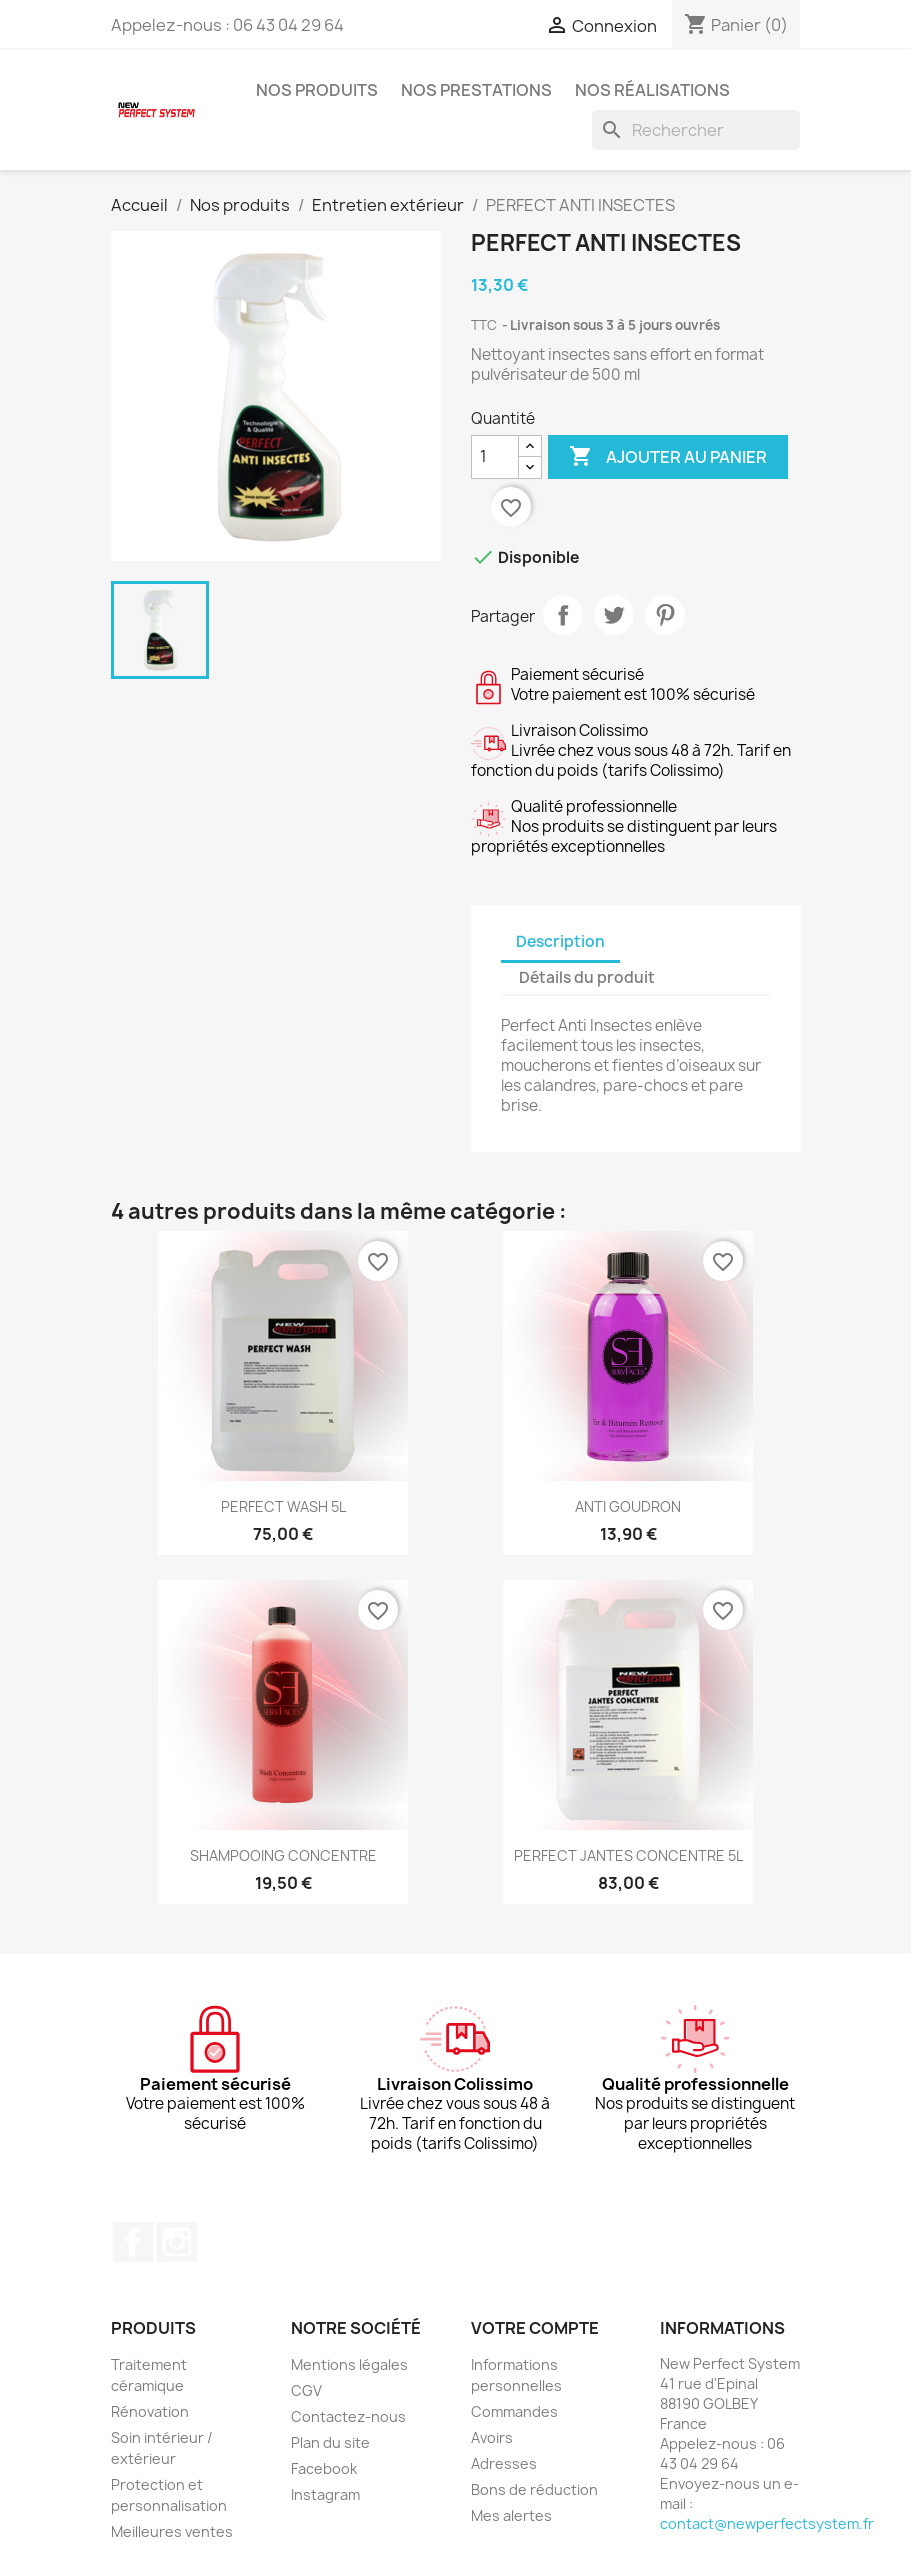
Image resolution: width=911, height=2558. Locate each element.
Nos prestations (476, 90)
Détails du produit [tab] (587, 977)
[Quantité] (495, 457)
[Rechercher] (696, 130)
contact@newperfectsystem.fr (767, 2523)
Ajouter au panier (668, 457)
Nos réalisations (652, 90)
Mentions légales (349, 2364)
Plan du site (330, 2442)
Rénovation (150, 2411)
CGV (306, 2390)
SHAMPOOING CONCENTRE (283, 1855)
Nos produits (317, 90)
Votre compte (535, 2328)
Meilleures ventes (172, 2531)
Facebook (133, 2242)
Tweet (614, 615)
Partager (563, 615)
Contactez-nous (348, 2416)
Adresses (504, 2463)
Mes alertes (511, 2515)
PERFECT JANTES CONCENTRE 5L (628, 1855)
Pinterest (665, 615)
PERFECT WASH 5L (283, 1506)
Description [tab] (560, 941)
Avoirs (492, 2437)
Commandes (514, 2411)
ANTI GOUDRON (628, 1506)
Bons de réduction (534, 2489)
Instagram (177, 2242)
